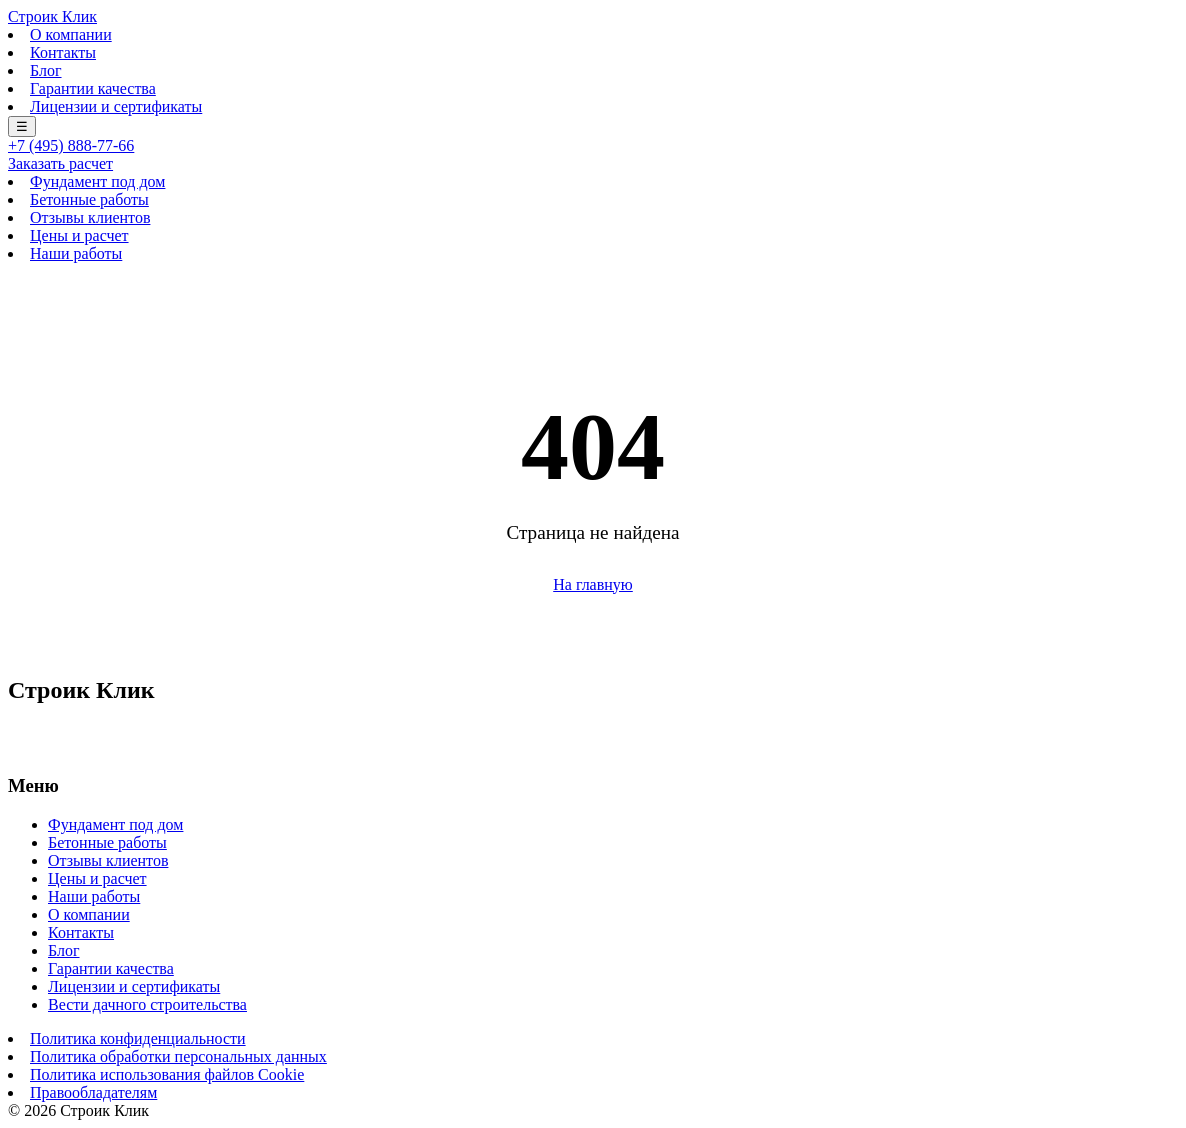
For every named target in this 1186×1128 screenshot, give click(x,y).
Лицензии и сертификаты (116, 106)
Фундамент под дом (97, 181)
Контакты (63, 52)
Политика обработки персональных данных (178, 1056)
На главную (593, 584)
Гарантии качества (93, 88)
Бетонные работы (89, 199)
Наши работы (76, 253)
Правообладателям (93, 1092)
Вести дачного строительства (147, 1004)
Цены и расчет (79, 235)
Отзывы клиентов (90, 217)
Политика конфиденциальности (138, 1038)
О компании (71, 34)
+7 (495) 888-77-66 (71, 145)
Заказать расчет (60, 163)
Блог (46, 70)
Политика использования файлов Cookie (167, 1074)
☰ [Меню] (22, 126)
